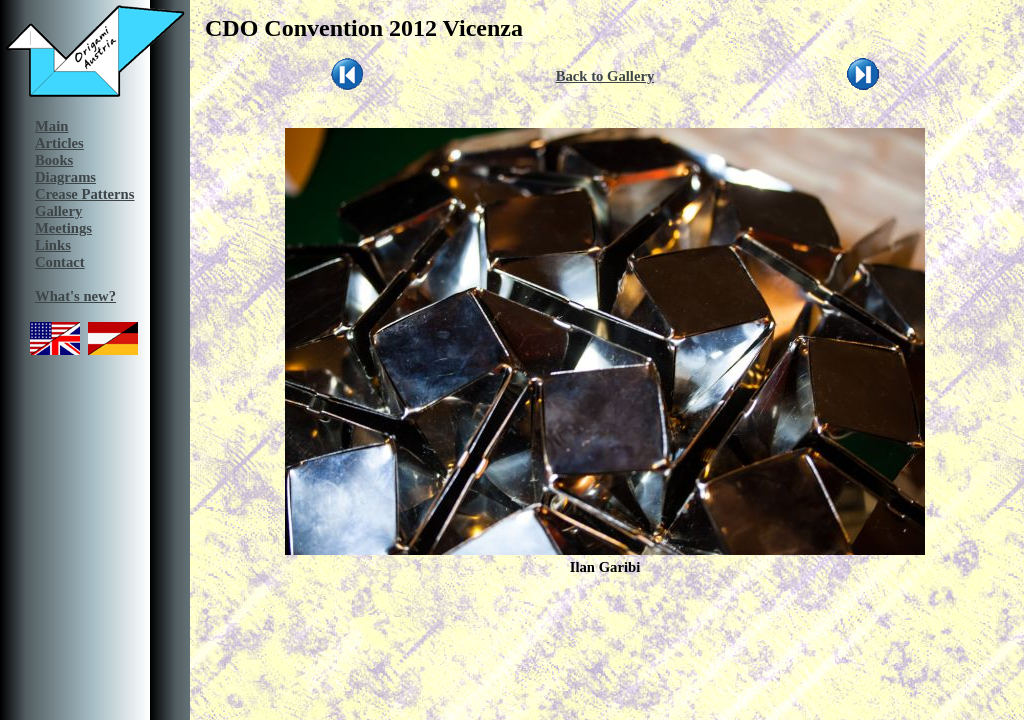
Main (51, 126)
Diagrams (65, 177)
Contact (60, 262)
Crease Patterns (84, 194)
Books (54, 160)
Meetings (63, 228)
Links (53, 245)
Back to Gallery (605, 76)
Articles (59, 143)
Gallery (58, 211)
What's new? (75, 296)
